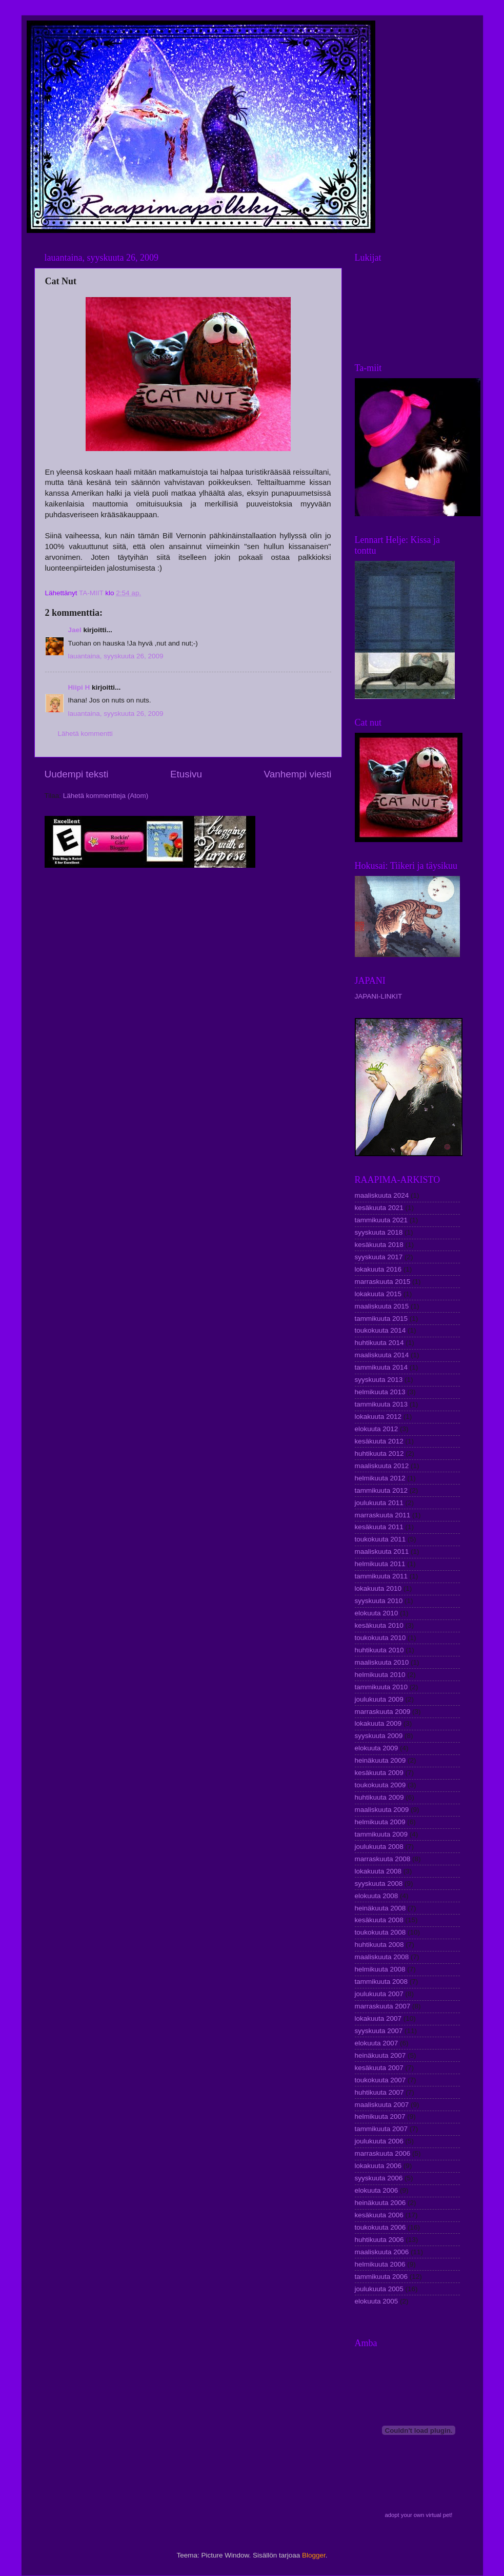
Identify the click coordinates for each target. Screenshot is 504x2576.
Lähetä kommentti (85, 733)
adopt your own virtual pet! (419, 2515)
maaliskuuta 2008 (382, 1957)
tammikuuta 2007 (381, 2129)
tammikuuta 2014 (381, 1367)
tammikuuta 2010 (381, 1687)
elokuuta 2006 (376, 2190)
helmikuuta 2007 (380, 2116)
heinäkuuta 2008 (380, 1908)
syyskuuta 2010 (379, 1601)
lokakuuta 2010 (378, 1588)
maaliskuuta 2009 (382, 1809)
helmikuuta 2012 (380, 1478)
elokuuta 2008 (376, 1896)
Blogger (314, 2555)
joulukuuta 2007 (379, 1994)
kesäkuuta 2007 (379, 2068)
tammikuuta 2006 (381, 2276)
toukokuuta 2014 (380, 1330)
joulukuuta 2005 (379, 2289)
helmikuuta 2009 (380, 1822)
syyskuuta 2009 (379, 1736)
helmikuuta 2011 (380, 1564)
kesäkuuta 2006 (379, 2215)
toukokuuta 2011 (380, 1539)
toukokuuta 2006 (380, 2227)
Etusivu (186, 774)
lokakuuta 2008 (378, 1871)
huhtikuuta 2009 (379, 1797)
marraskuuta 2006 (383, 2153)
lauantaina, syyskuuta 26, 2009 (116, 656)
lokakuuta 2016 (378, 1269)
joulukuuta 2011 (379, 1503)
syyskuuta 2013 (379, 1379)
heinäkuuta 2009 (380, 1760)
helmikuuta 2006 (380, 2264)
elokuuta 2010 (376, 1613)
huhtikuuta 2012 (379, 1453)
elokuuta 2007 (376, 2043)
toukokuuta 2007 (380, 2080)
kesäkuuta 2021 (379, 1208)
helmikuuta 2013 (380, 1392)
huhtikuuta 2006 (379, 2239)
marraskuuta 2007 (383, 2006)
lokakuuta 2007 (378, 2018)
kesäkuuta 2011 (379, 1527)
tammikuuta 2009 (381, 1834)
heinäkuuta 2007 (380, 2055)
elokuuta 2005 (376, 2301)
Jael (75, 630)
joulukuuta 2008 (379, 1846)
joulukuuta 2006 (379, 2141)
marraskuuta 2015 (383, 1281)
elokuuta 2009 (376, 1748)
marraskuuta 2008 (383, 1859)
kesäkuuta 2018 (379, 1244)
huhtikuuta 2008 (379, 1944)
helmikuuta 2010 (380, 1675)
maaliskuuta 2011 (382, 1551)
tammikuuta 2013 (381, 1404)
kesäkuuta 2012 (379, 1441)
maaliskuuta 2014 (382, 1355)
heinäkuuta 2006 (380, 2203)
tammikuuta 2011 (381, 1576)
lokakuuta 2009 (378, 1723)
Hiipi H (79, 687)
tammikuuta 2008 (381, 1981)
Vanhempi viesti (298, 774)
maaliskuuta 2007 (382, 2105)
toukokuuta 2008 (380, 1932)
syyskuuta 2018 (379, 1232)
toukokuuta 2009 (380, 1785)
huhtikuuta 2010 (379, 1650)
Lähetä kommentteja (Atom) (106, 795)
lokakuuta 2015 (378, 1294)
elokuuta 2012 (376, 1429)
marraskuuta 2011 (383, 1515)
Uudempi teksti (77, 774)
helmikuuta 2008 (380, 1969)
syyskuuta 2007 (379, 2031)
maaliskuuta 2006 (382, 2252)
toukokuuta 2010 (380, 1638)
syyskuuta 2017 (379, 1257)
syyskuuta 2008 (379, 1883)
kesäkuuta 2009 (379, 1773)
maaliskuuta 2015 (382, 1306)
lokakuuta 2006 (378, 2166)
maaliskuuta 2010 (382, 1662)
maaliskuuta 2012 (382, 1466)
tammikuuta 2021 (381, 1220)
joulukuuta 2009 (379, 1699)
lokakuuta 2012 (378, 1416)
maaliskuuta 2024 (382, 1195)
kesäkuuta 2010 (379, 1625)
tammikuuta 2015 (381, 1318)
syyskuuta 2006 (379, 2178)
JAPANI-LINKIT (378, 996)
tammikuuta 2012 (381, 1490)
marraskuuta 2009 (383, 1711)
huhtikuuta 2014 (379, 1342)
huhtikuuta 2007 (379, 2092)
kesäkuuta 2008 (379, 1920)
